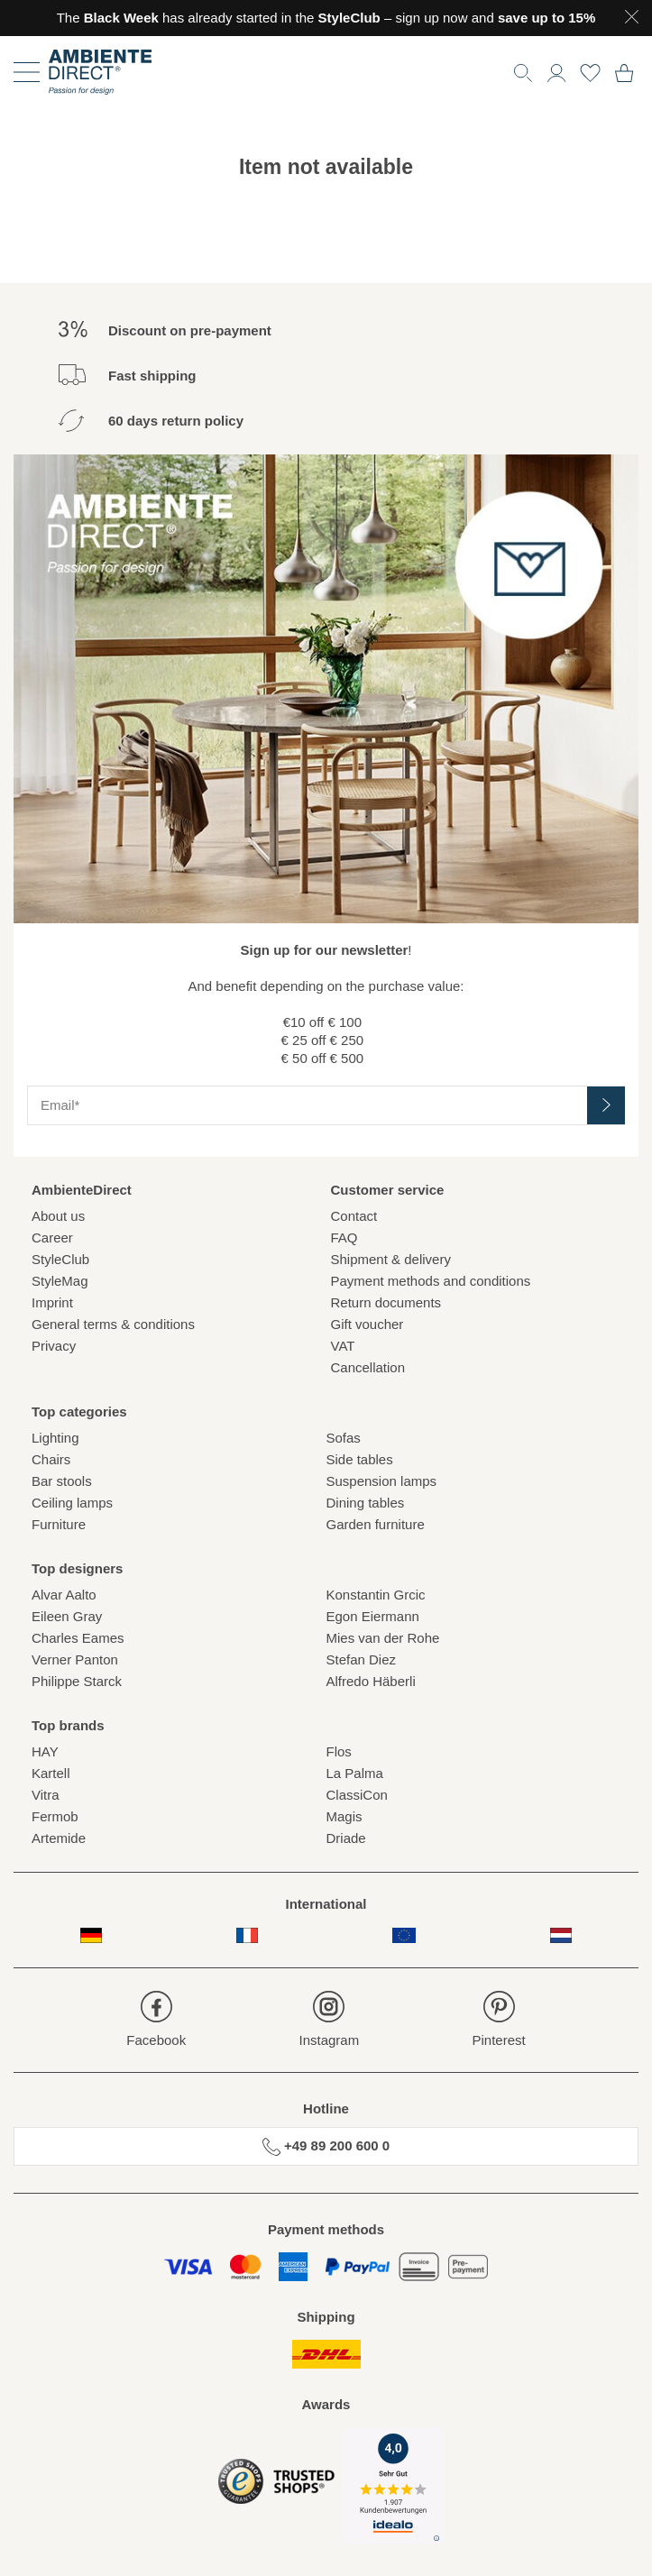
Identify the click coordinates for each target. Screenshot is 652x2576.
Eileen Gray (67, 1616)
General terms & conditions (113, 1324)
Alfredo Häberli (371, 1681)
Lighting (55, 1437)
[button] (556, 70)
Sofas (343, 1437)
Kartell (51, 1773)
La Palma (354, 1773)
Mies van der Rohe (383, 1638)
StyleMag (60, 1280)
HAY (45, 1751)
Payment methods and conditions (431, 1280)
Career (52, 1237)
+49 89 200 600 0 (326, 2147)
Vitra (46, 1794)
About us (58, 1216)
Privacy (54, 1345)
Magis (344, 1816)
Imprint (52, 1302)
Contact (354, 1216)
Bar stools (62, 1481)
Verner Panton (75, 1659)
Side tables (359, 1459)
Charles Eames (78, 1638)
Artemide (59, 1838)
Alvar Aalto (64, 1594)
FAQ (344, 1237)
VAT (343, 1345)
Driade (346, 1838)
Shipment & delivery (391, 1259)
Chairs (51, 1459)
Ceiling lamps (72, 1502)
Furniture (59, 1524)
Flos (339, 1751)
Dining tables (365, 1502)
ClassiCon (357, 1794)
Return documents (386, 1302)
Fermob (55, 1816)
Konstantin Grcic (376, 1594)
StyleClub (60, 1259)
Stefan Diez (361, 1659)
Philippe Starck (77, 1681)
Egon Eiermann (372, 1616)
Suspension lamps (381, 1481)
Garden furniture (375, 1524)
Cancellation (368, 1367)
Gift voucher (367, 1324)
